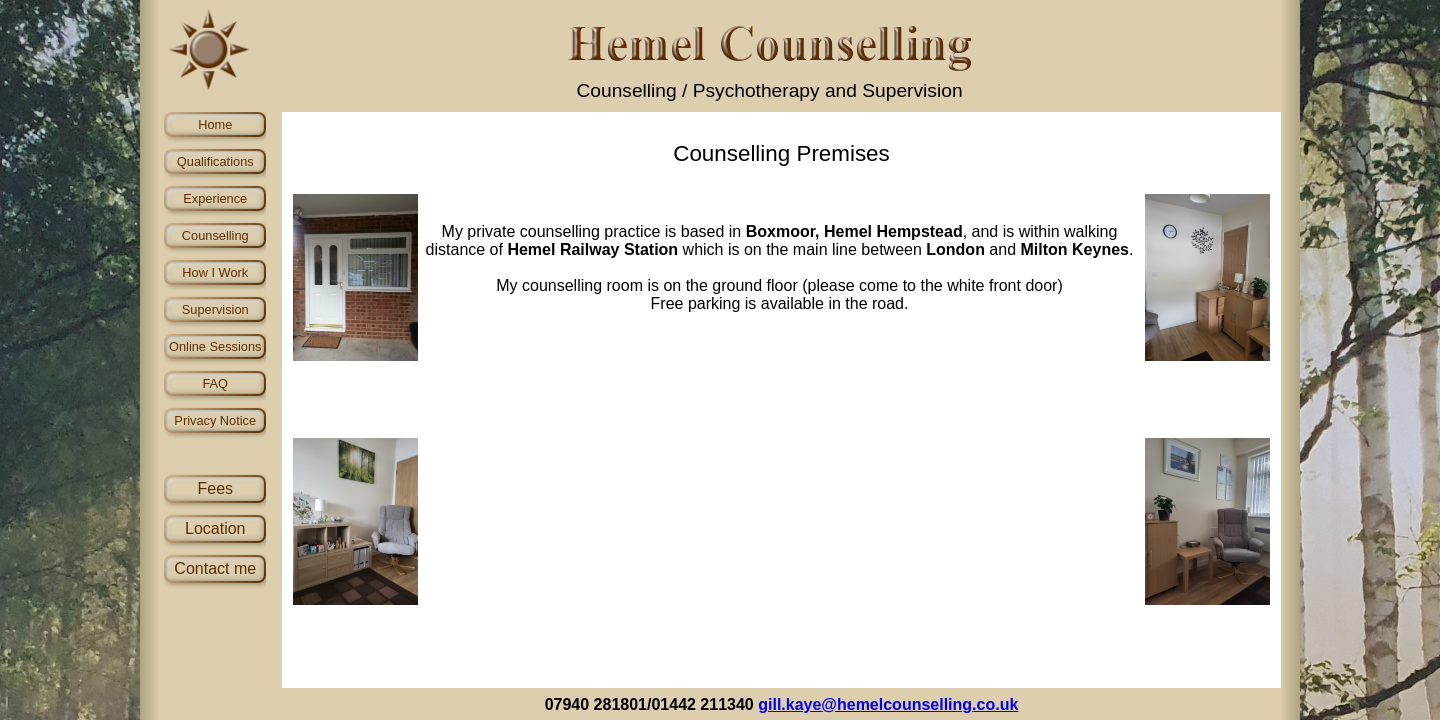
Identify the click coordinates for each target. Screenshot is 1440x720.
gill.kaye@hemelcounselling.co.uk (888, 704)
